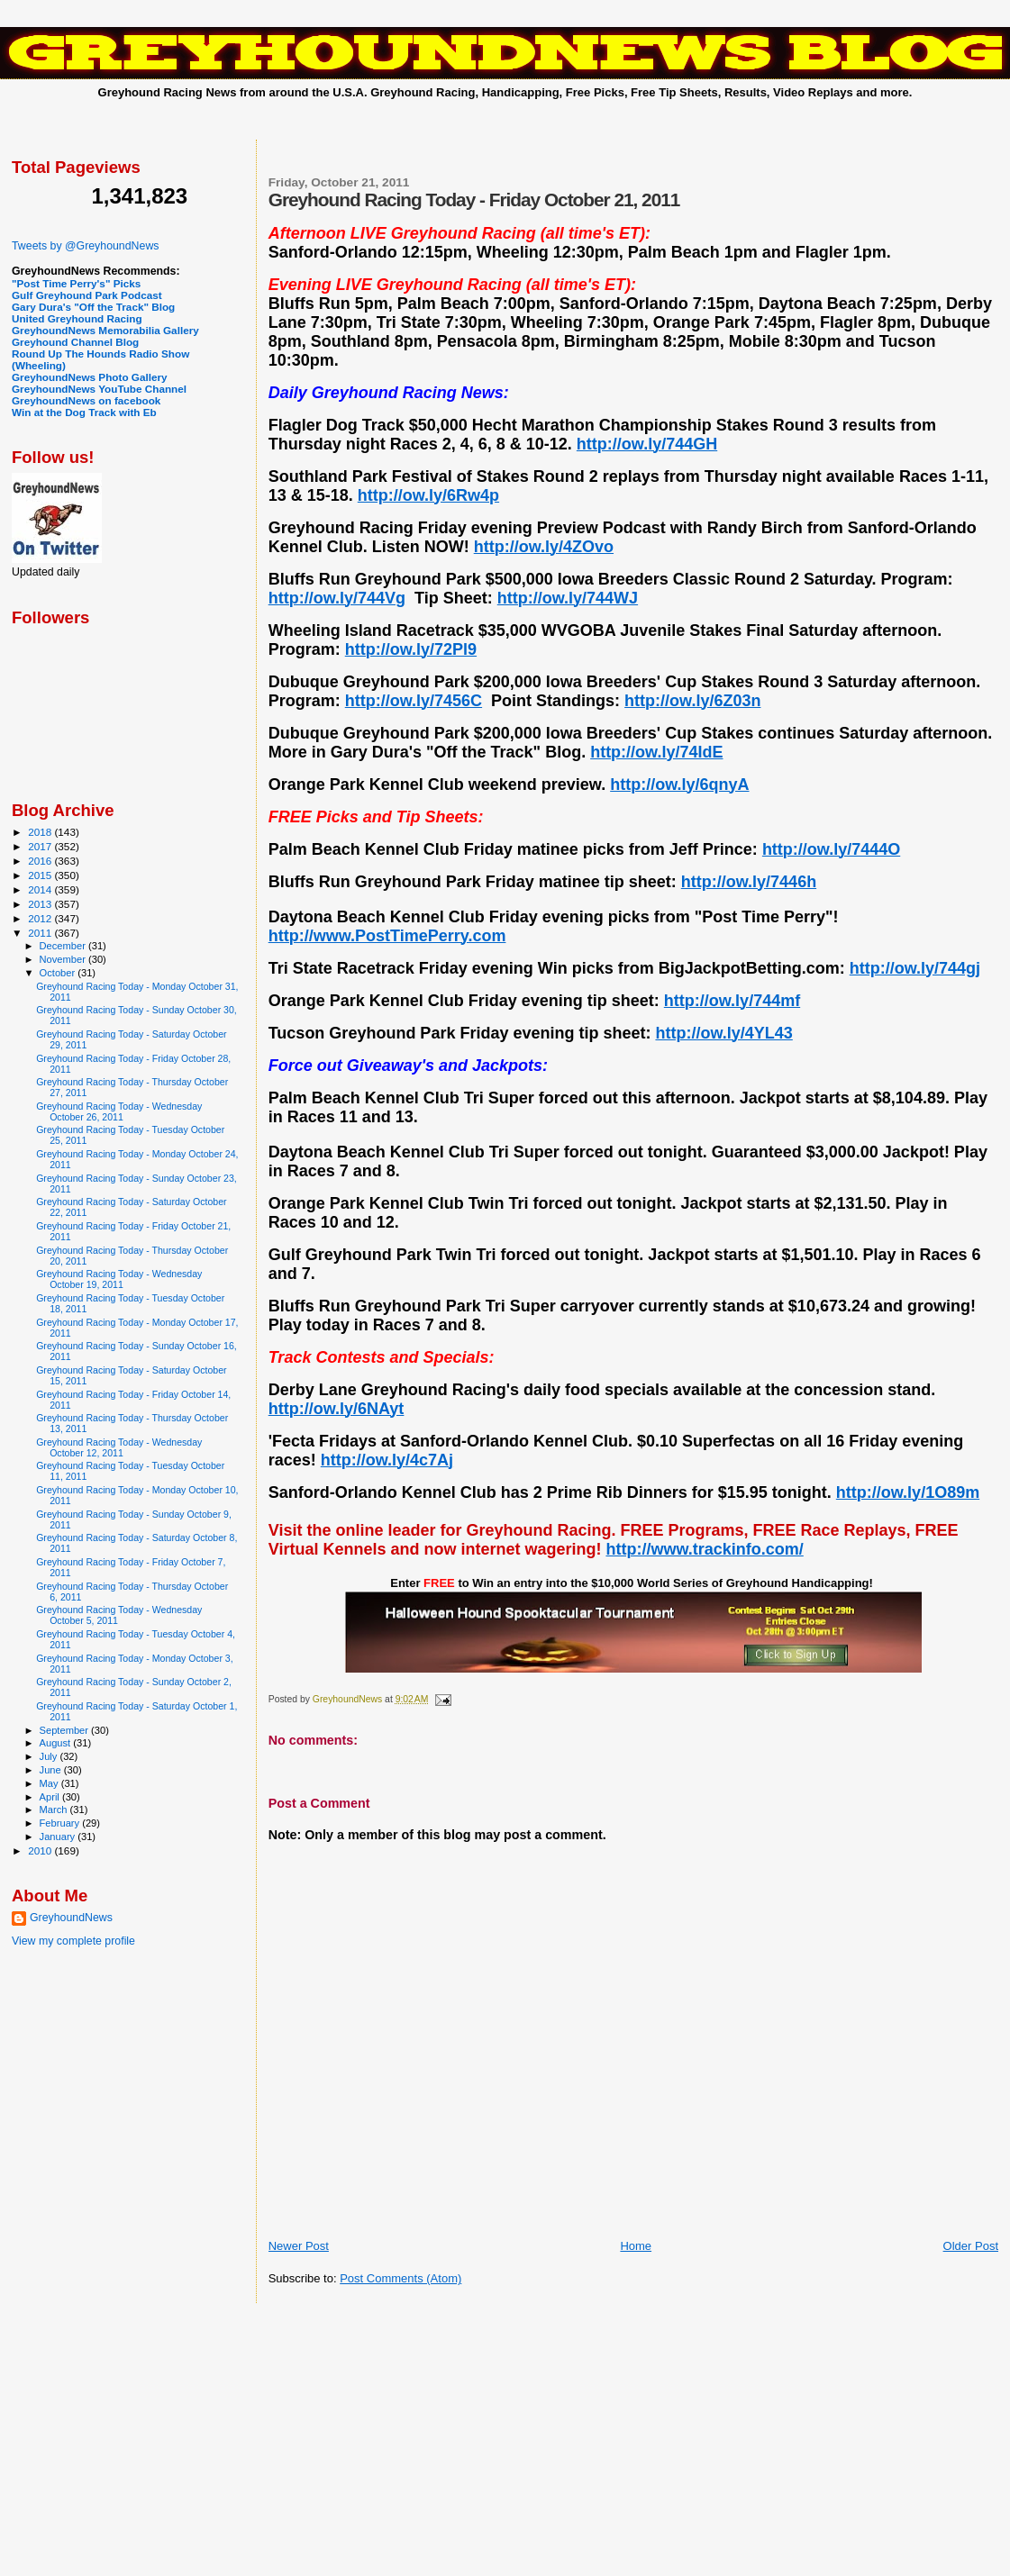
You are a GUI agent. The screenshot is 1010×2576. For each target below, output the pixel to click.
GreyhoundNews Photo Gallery (90, 377)
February (61, 1823)
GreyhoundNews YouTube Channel (99, 389)
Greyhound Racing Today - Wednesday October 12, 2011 (119, 1447)
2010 (41, 1850)
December (64, 945)
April (51, 1796)
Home (635, 2246)
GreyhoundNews (71, 1917)
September (66, 1730)
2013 (41, 904)
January (59, 1836)
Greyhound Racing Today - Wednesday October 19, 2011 (119, 1279)
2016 (41, 860)
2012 (41, 918)
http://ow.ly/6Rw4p (428, 495)
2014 (41, 889)
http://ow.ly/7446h (748, 882)
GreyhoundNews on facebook (86, 400)
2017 (41, 846)
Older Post (970, 2246)
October (59, 972)
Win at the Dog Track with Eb (84, 412)
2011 (41, 933)
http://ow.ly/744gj (915, 968)
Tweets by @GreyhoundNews (85, 246)
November (64, 959)
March (55, 1809)
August (57, 1742)
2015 (41, 875)
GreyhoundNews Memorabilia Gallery (105, 330)
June (52, 1769)
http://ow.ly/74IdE (656, 752)
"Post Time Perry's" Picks (76, 283)
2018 (41, 832)
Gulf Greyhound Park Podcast (87, 295)
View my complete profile (73, 1941)
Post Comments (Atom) (400, 2278)
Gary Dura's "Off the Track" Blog (93, 307)
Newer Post (298, 2246)
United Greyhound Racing (77, 318)
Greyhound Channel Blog (75, 342)
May (50, 1783)
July (50, 1756)
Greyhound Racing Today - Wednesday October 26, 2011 (119, 1111)
